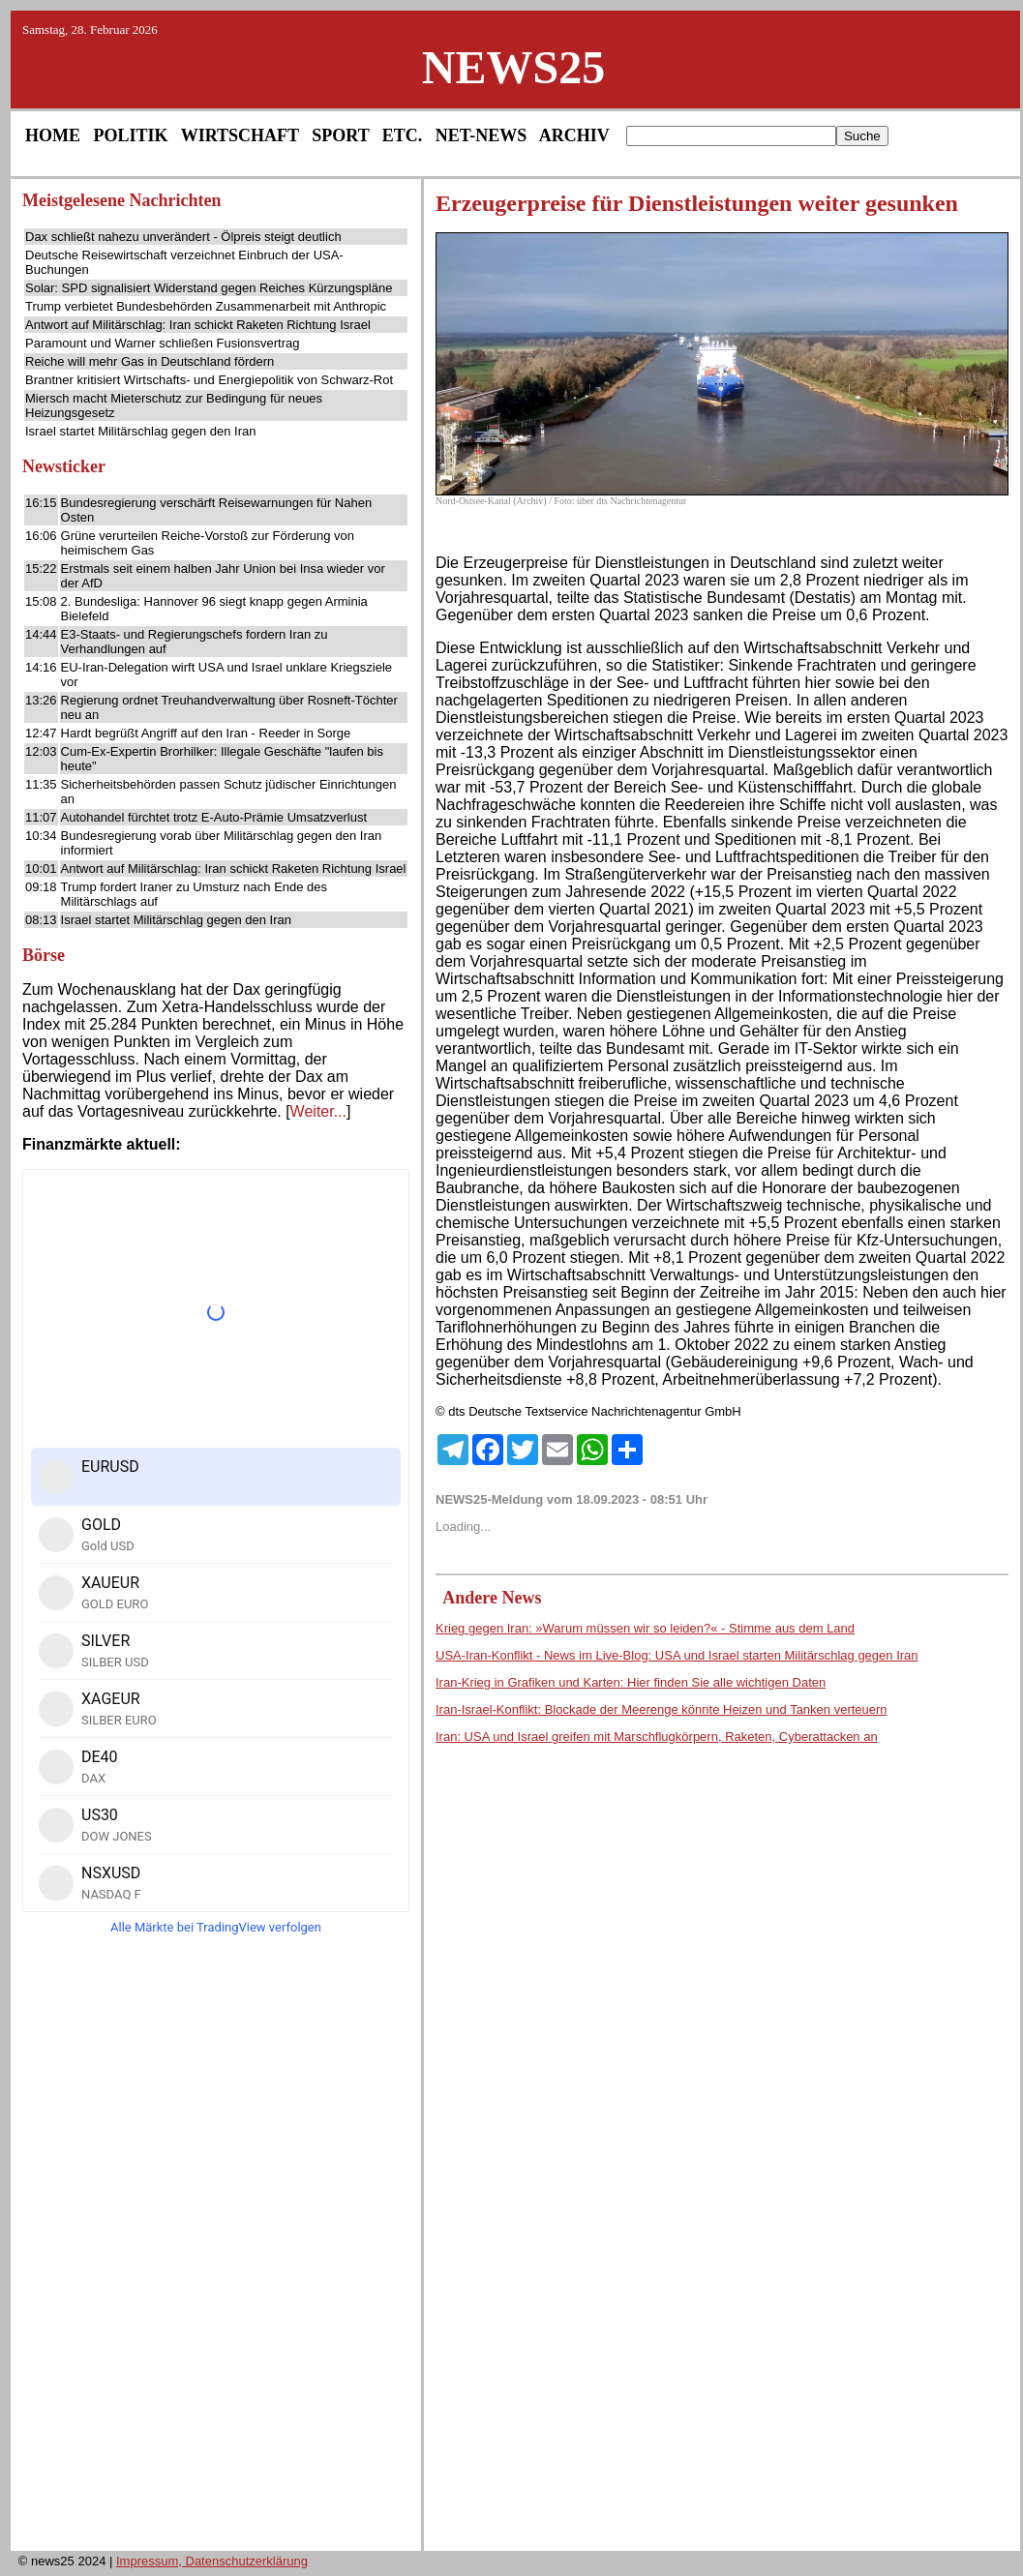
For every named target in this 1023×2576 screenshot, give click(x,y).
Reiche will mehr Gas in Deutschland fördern (149, 361)
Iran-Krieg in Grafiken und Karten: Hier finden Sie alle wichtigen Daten (631, 1682)
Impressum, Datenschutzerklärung (212, 2561)
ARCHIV (574, 135)
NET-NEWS (481, 135)
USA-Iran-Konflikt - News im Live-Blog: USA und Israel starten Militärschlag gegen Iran (677, 1655)
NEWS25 (513, 67)
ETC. (402, 135)
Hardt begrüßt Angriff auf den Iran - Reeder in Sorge (206, 733)
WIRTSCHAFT (240, 135)
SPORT (340, 135)
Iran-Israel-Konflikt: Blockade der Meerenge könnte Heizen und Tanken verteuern (662, 1709)
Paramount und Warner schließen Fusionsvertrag (162, 343)
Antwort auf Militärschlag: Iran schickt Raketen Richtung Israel (198, 324)
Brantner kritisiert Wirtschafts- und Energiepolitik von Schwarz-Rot (209, 380)
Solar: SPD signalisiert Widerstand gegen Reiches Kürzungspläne (208, 288)
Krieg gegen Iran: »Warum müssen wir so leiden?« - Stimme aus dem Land (645, 1628)
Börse (43, 955)
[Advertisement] (216, 2249)
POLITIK (131, 135)
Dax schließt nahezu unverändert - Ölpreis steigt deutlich (183, 236)
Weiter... (318, 1111)
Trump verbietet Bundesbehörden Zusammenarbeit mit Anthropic (205, 306)
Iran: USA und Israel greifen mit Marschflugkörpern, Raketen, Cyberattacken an (657, 1736)
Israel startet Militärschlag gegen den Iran (140, 431)
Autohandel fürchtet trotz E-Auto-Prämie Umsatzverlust (214, 817)
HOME (52, 135)
